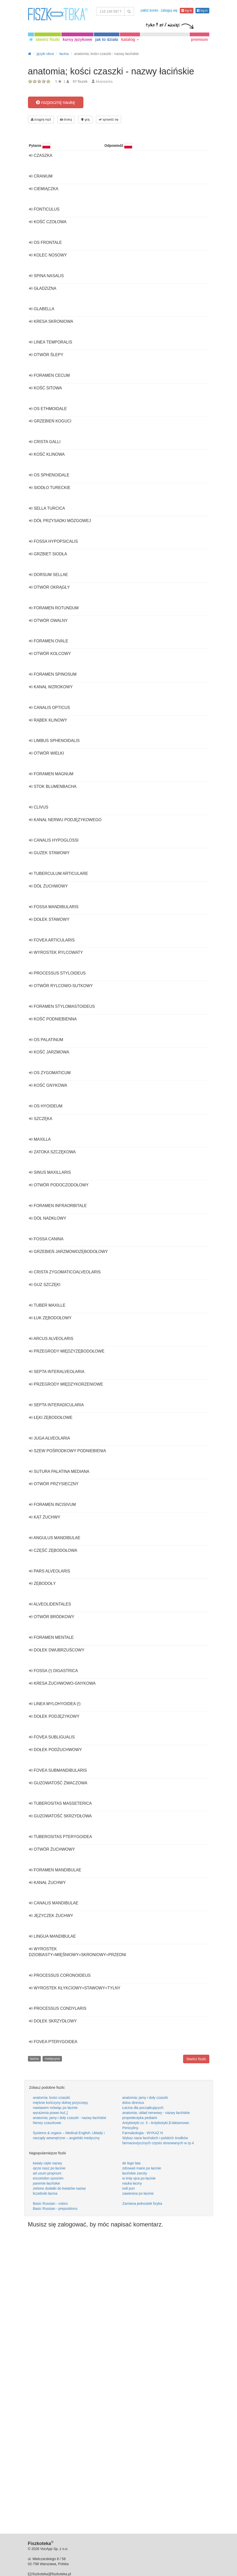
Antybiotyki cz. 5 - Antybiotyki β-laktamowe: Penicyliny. (156, 2125)
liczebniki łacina (45, 2193)
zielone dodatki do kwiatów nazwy (59, 2188)
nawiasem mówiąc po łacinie (55, 2108)
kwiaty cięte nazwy (47, 2163)
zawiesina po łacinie (138, 2193)
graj (85, 119)
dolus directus (133, 2103)
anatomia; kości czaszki (51, 2098)
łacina (34, 2058)
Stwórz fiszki (196, 2059)
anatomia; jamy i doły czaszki (145, 2098)
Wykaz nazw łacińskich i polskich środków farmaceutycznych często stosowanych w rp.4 (158, 2140)
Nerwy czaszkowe (47, 2123)
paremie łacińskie (46, 2183)
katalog (130, 39)
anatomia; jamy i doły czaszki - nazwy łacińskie (69, 2118)
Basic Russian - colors (50, 2203)
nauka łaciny (132, 2183)
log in (186, 10)
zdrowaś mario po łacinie (141, 2168)
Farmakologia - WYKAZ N (142, 2133)
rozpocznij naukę (55, 102)
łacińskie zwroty (134, 2173)
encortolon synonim (48, 2178)
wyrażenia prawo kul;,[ (50, 2113)
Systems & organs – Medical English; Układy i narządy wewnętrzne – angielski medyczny (69, 2135)
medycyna (52, 2058)
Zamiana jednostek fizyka (142, 2203)
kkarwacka (104, 81)
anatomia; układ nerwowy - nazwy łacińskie (156, 2113)
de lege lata (131, 2163)
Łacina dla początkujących (142, 2108)
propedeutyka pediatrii (139, 2118)
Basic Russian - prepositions (55, 2209)
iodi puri (128, 2188)
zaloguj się (169, 10)
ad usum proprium (47, 2173)
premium (199, 39)
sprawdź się (109, 119)
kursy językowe (77, 39)
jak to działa (106, 39)
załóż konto (149, 10)
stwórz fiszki (48, 39)
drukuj (66, 119)
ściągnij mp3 (41, 119)
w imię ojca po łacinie (139, 2178)
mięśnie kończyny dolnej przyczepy (60, 2103)
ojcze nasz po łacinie (49, 2168)
